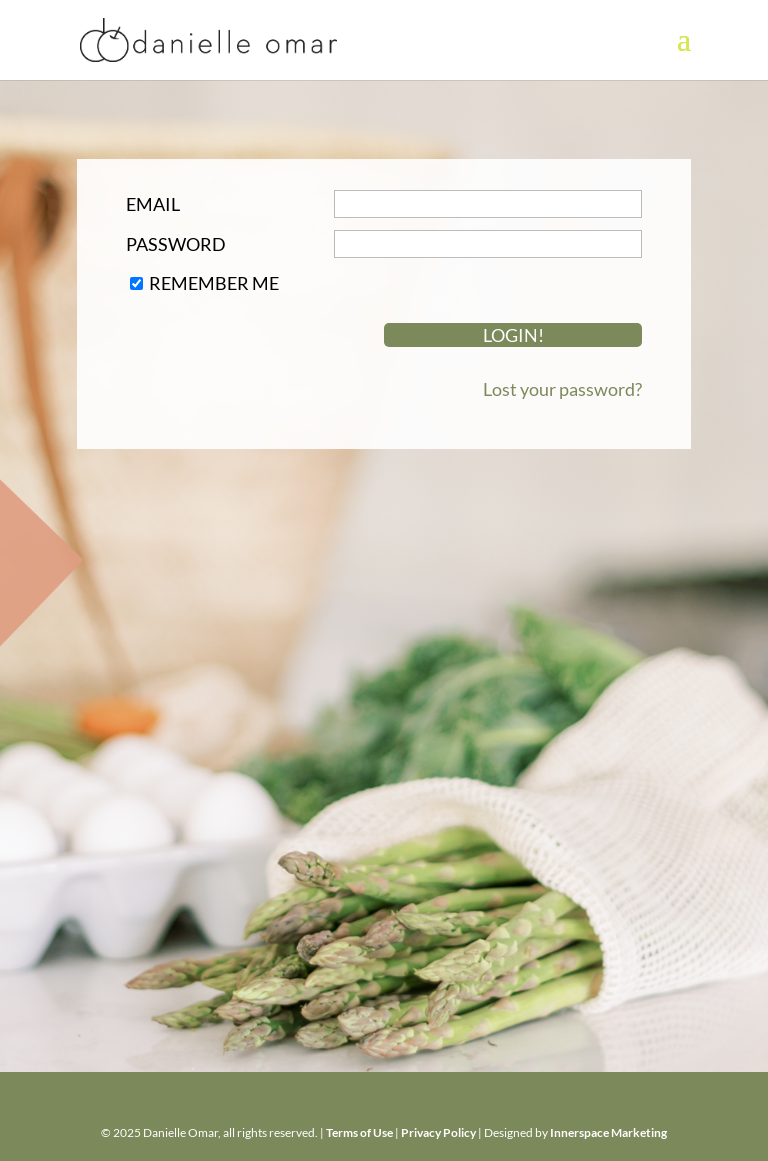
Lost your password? (562, 389)
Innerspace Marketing (608, 1132)
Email (153, 204)
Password (176, 244)
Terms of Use (359, 1132)
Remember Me (214, 283)
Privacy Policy (438, 1132)
